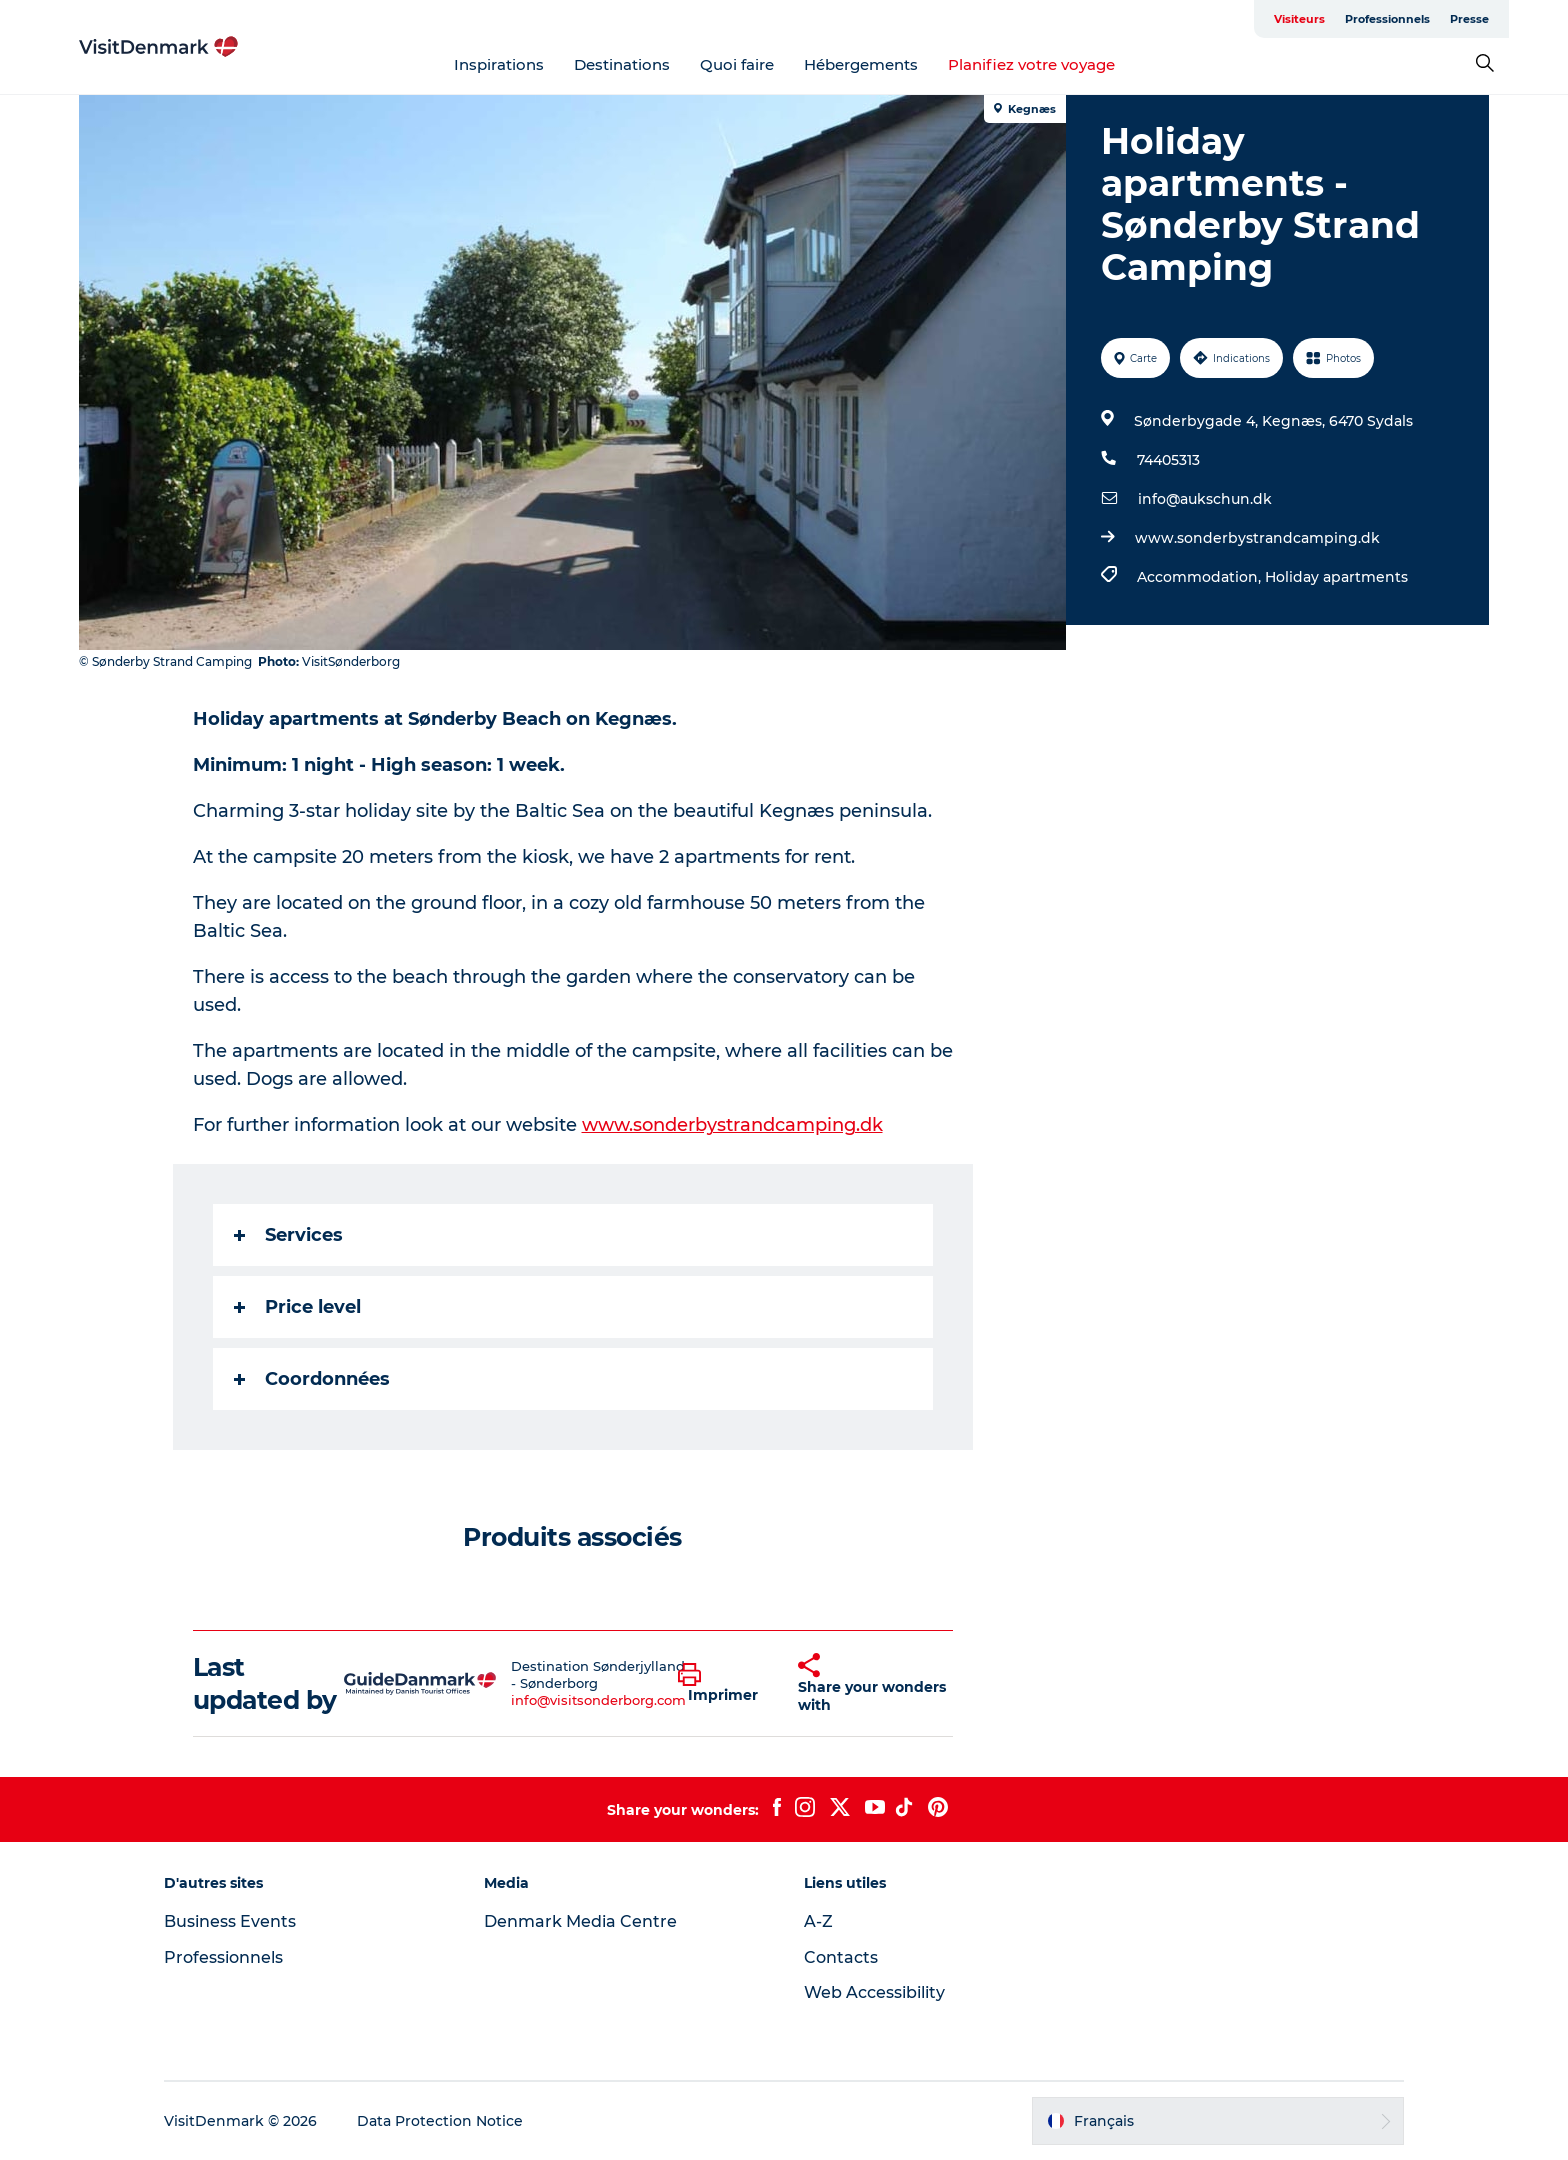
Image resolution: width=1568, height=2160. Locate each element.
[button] (723, 1684)
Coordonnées (312, 1379)
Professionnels (1387, 19)
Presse (1469, 19)
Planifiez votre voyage (1031, 64)
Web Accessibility (874, 1992)
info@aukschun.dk (1205, 499)
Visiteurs (1299, 19)
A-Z (818, 1921)
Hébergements (861, 64)
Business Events (230, 1921)
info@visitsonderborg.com (598, 1700)
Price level (297, 1307)
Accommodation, (1201, 577)
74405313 (1168, 460)
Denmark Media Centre (580, 1921)
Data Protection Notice (440, 2121)
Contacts (841, 1957)
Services (288, 1235)
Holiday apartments (1336, 577)
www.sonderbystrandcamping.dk (1257, 538)
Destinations (622, 64)
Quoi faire (737, 64)
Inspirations (499, 64)
